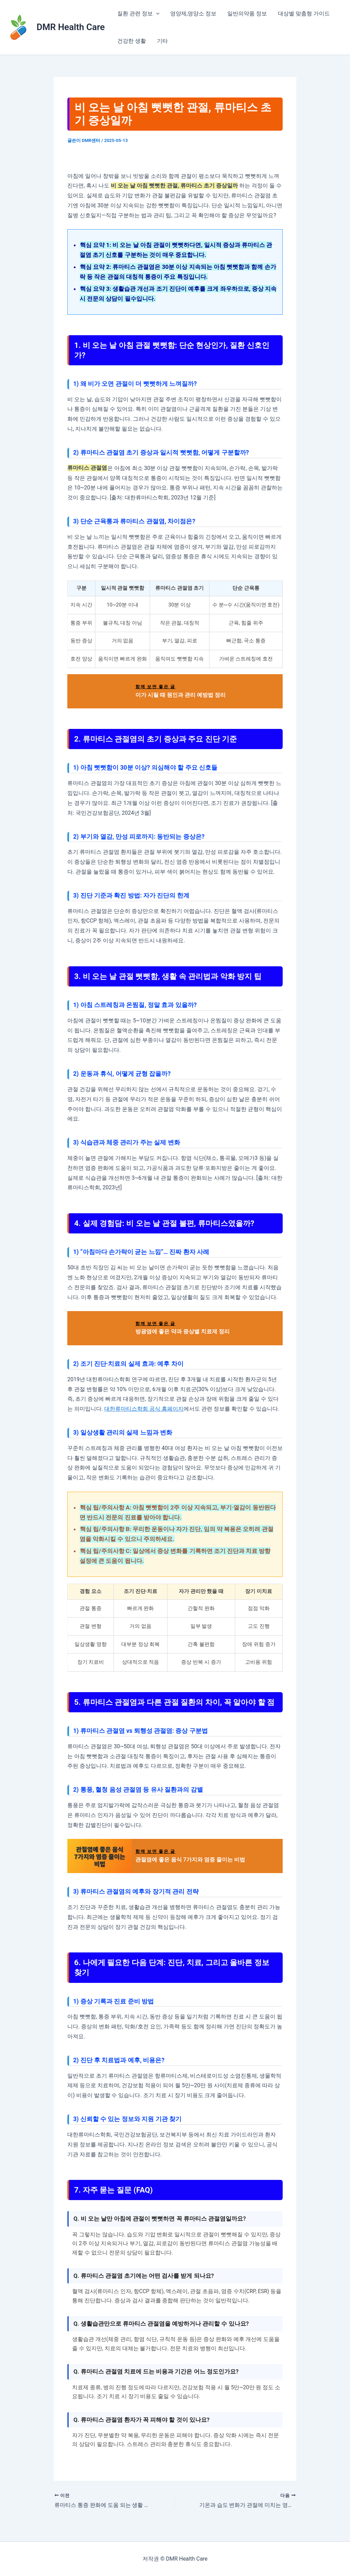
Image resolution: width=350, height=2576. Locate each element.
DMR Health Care (71, 27)
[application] (156, 13)
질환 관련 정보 (138, 13)
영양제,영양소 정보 (193, 13)
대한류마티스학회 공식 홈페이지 (144, 1408)
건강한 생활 (131, 41)
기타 (162, 41)
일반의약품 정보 (247, 13)
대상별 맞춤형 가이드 (304, 13)
